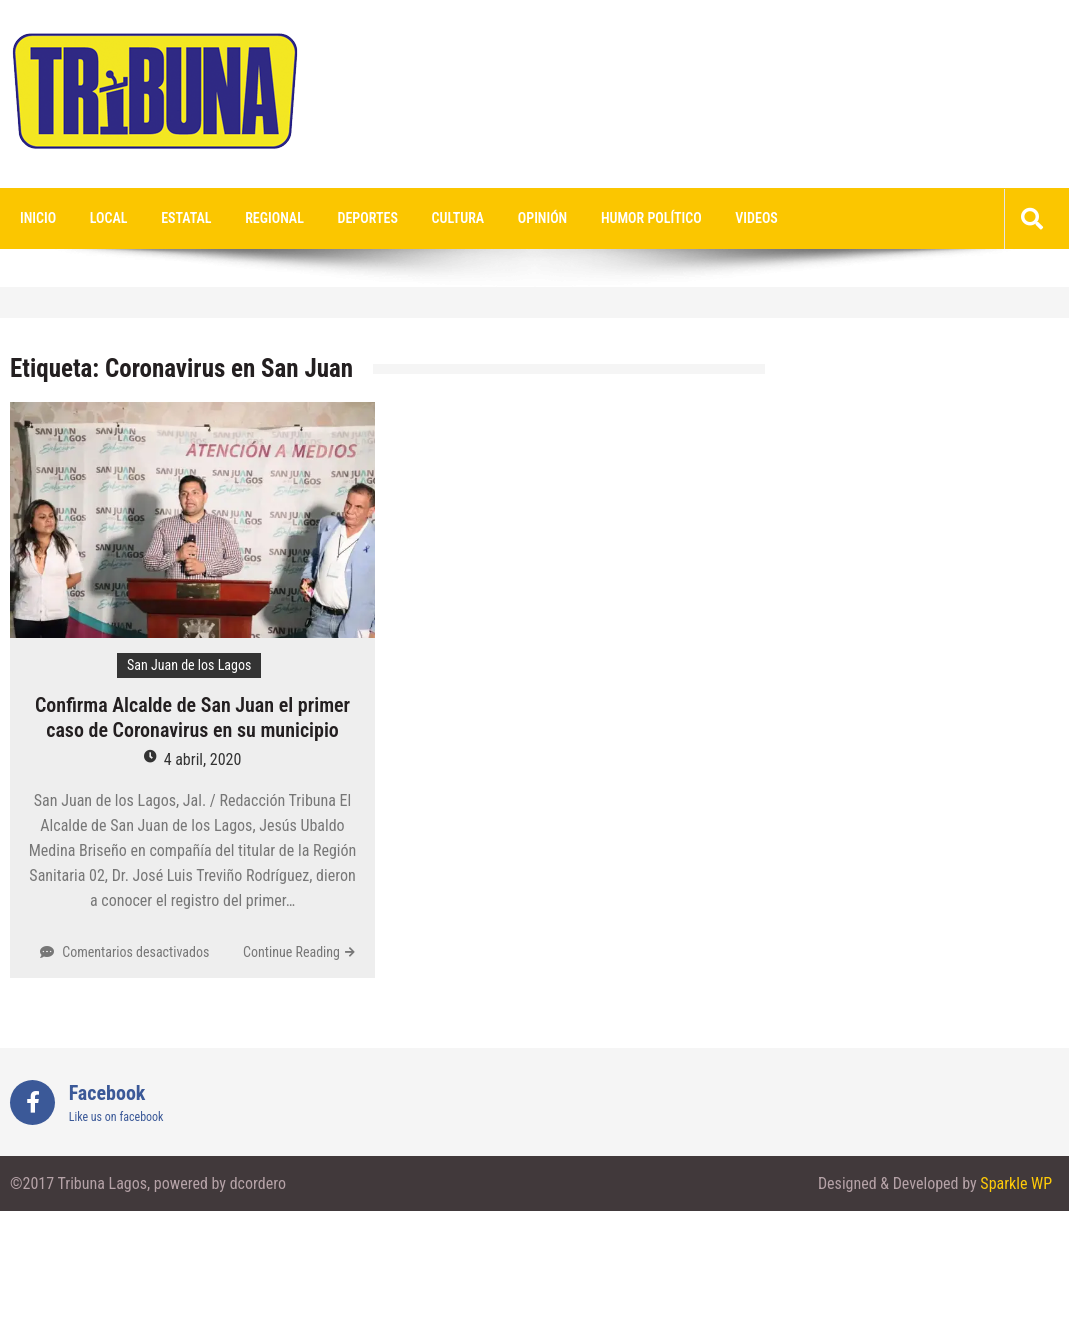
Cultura (458, 218)
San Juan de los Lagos (189, 665)
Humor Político (651, 218)
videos (756, 218)
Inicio (38, 218)
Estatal (186, 218)
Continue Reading (291, 952)
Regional (274, 218)
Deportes (368, 218)
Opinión (542, 218)
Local (109, 218)
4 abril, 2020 (203, 759)
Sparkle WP (1016, 1183)
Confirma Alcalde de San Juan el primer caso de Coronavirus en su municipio (192, 717)
